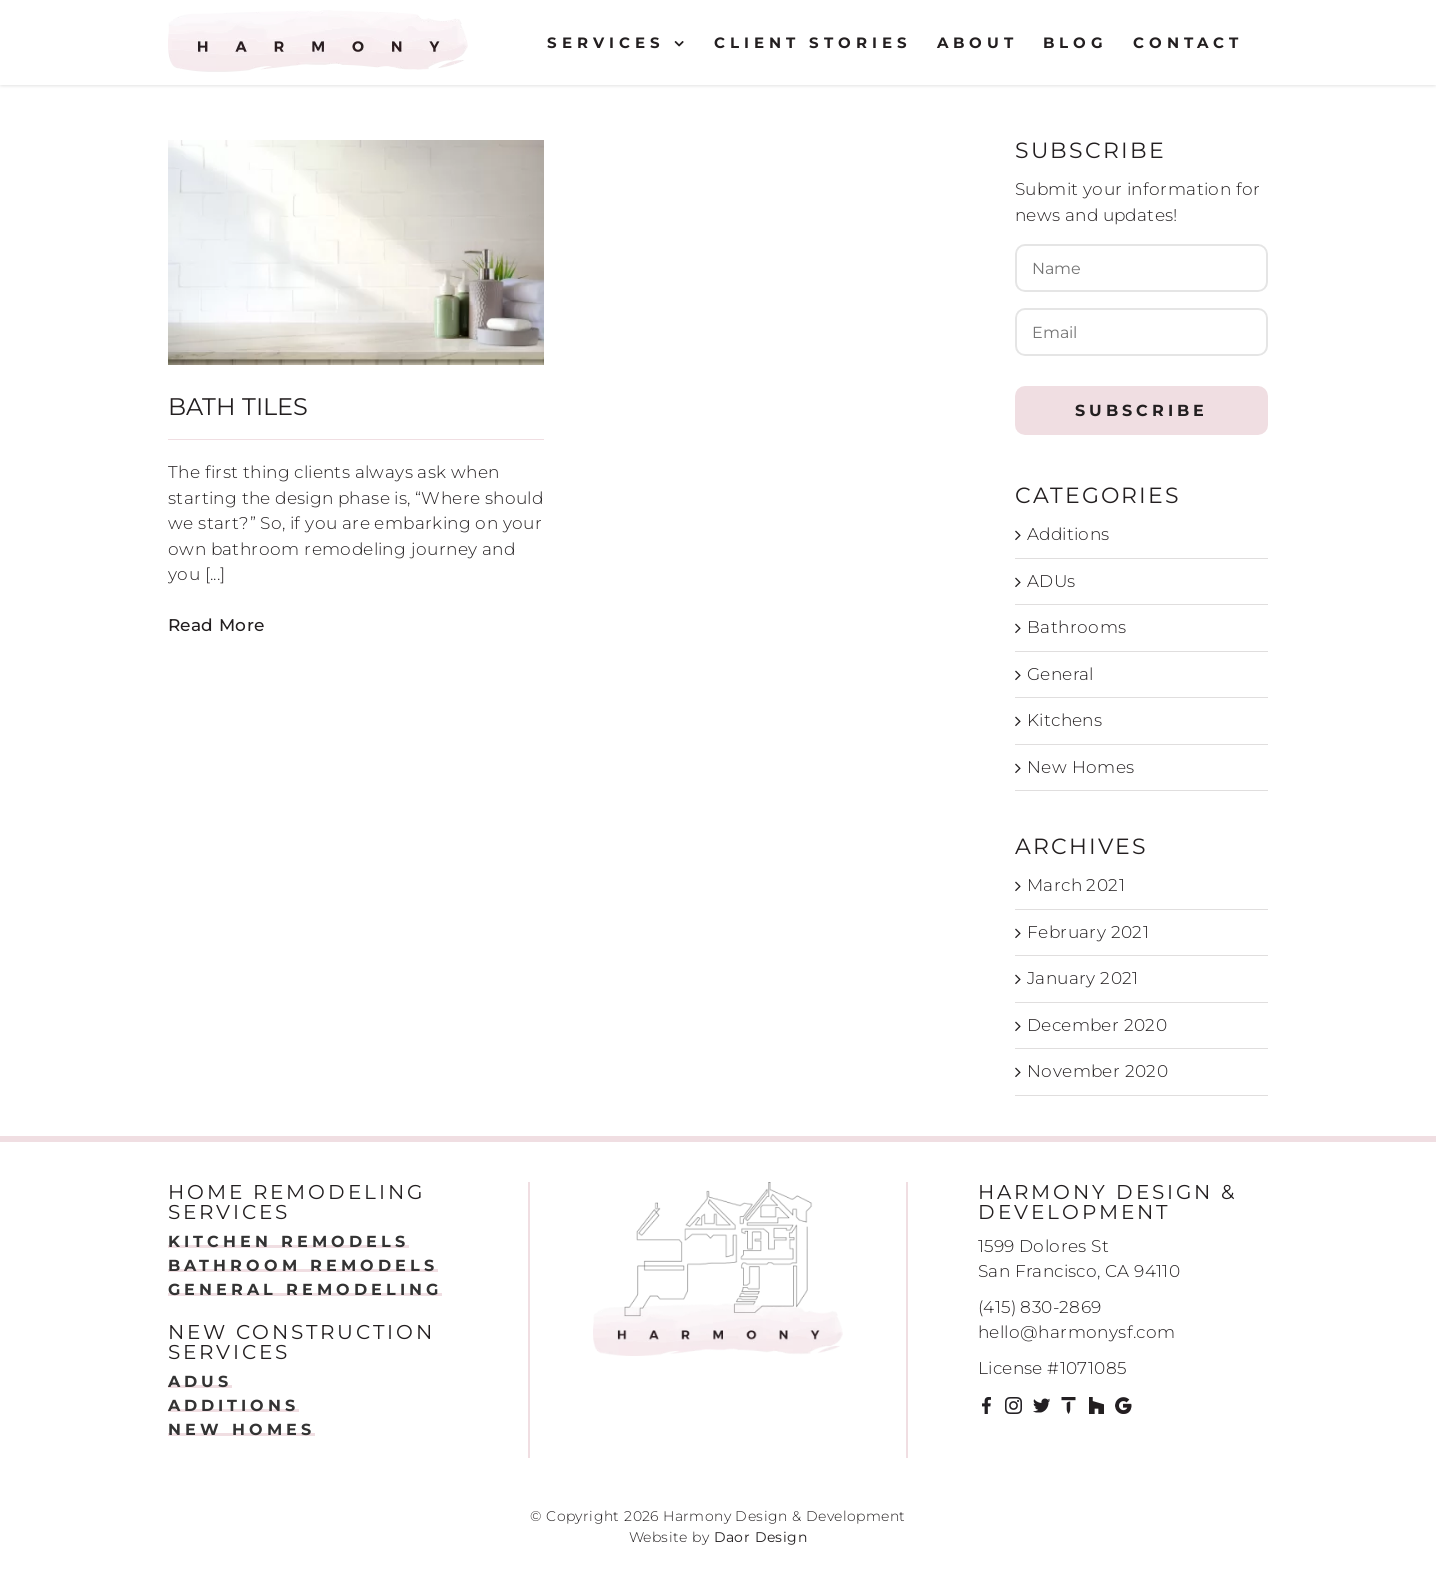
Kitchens (1064, 720)
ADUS (200, 1381)
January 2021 (1083, 978)
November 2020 (1097, 1071)
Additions (1068, 534)
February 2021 (1088, 932)
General (1060, 674)
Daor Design (760, 1537)
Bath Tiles (238, 406)
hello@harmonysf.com (1077, 1332)
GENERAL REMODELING (305, 1289)
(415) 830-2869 (1040, 1307)
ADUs (1051, 581)
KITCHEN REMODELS (288, 1241)
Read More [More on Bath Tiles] (216, 625)
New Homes (1081, 767)
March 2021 (1076, 885)
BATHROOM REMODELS (303, 1265)
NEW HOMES (241, 1429)
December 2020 (1097, 1025)
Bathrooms (1077, 627)
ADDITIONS (233, 1405)
